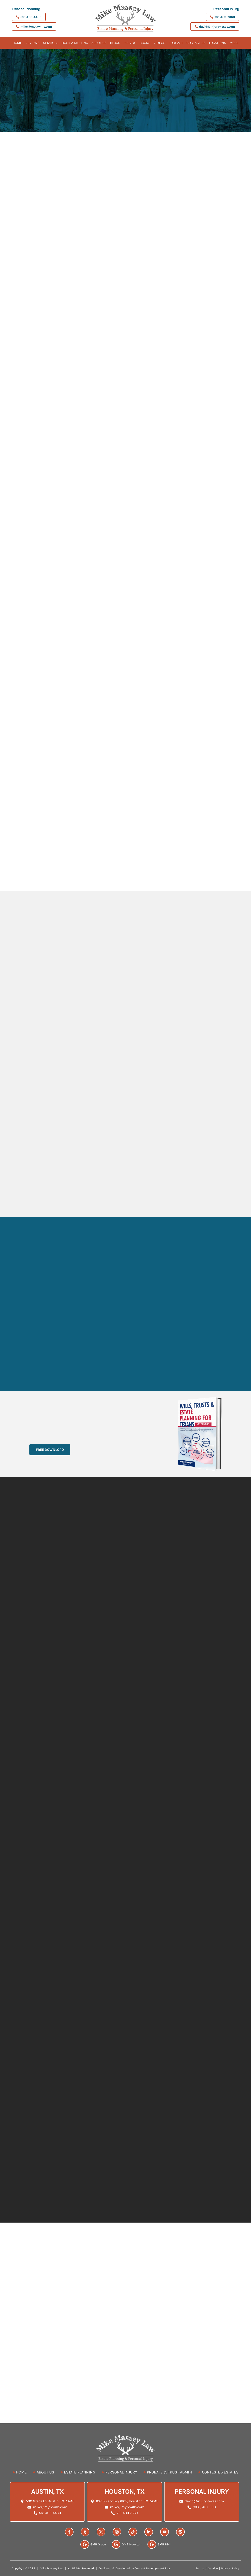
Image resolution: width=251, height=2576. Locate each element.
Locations (217, 43)
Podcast (176, 43)
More (234, 43)
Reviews (32, 43)
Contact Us (196, 43)
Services (50, 43)
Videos (159, 43)
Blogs (115, 43)
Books (145, 43)
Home (17, 43)
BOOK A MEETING (75, 43)
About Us (99, 43)
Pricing (130, 43)
